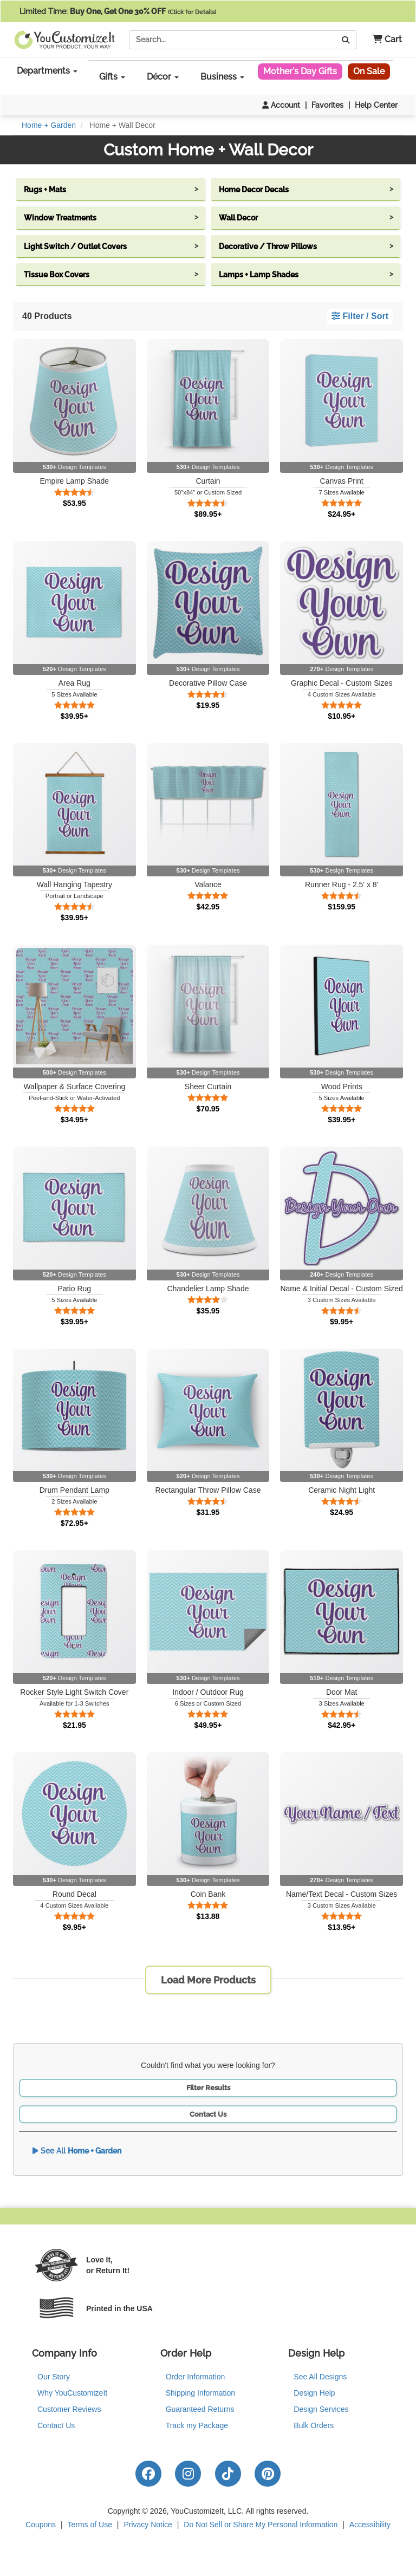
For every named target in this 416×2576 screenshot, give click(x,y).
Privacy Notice (147, 2524)
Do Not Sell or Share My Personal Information (260, 2524)
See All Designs (320, 2376)
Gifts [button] (112, 76)
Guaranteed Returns (200, 2409)
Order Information (195, 2376)
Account (281, 105)
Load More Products (208, 1980)
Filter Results (208, 2088)
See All (76, 2150)
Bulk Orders (314, 2425)
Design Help (314, 2393)
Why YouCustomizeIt (72, 2393)
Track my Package (197, 2425)
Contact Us (208, 2114)
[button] (383, 39)
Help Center (376, 105)
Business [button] (222, 76)
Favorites (327, 105)
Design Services (321, 2409)
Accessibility (370, 2524)
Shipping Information (200, 2393)
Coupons (40, 2524)
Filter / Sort (360, 316)
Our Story (53, 2376)
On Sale (369, 71)
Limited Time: (118, 11)
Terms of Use (90, 2524)
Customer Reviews (69, 2409)
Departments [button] (47, 71)
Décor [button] (163, 76)
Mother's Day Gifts (300, 71)
